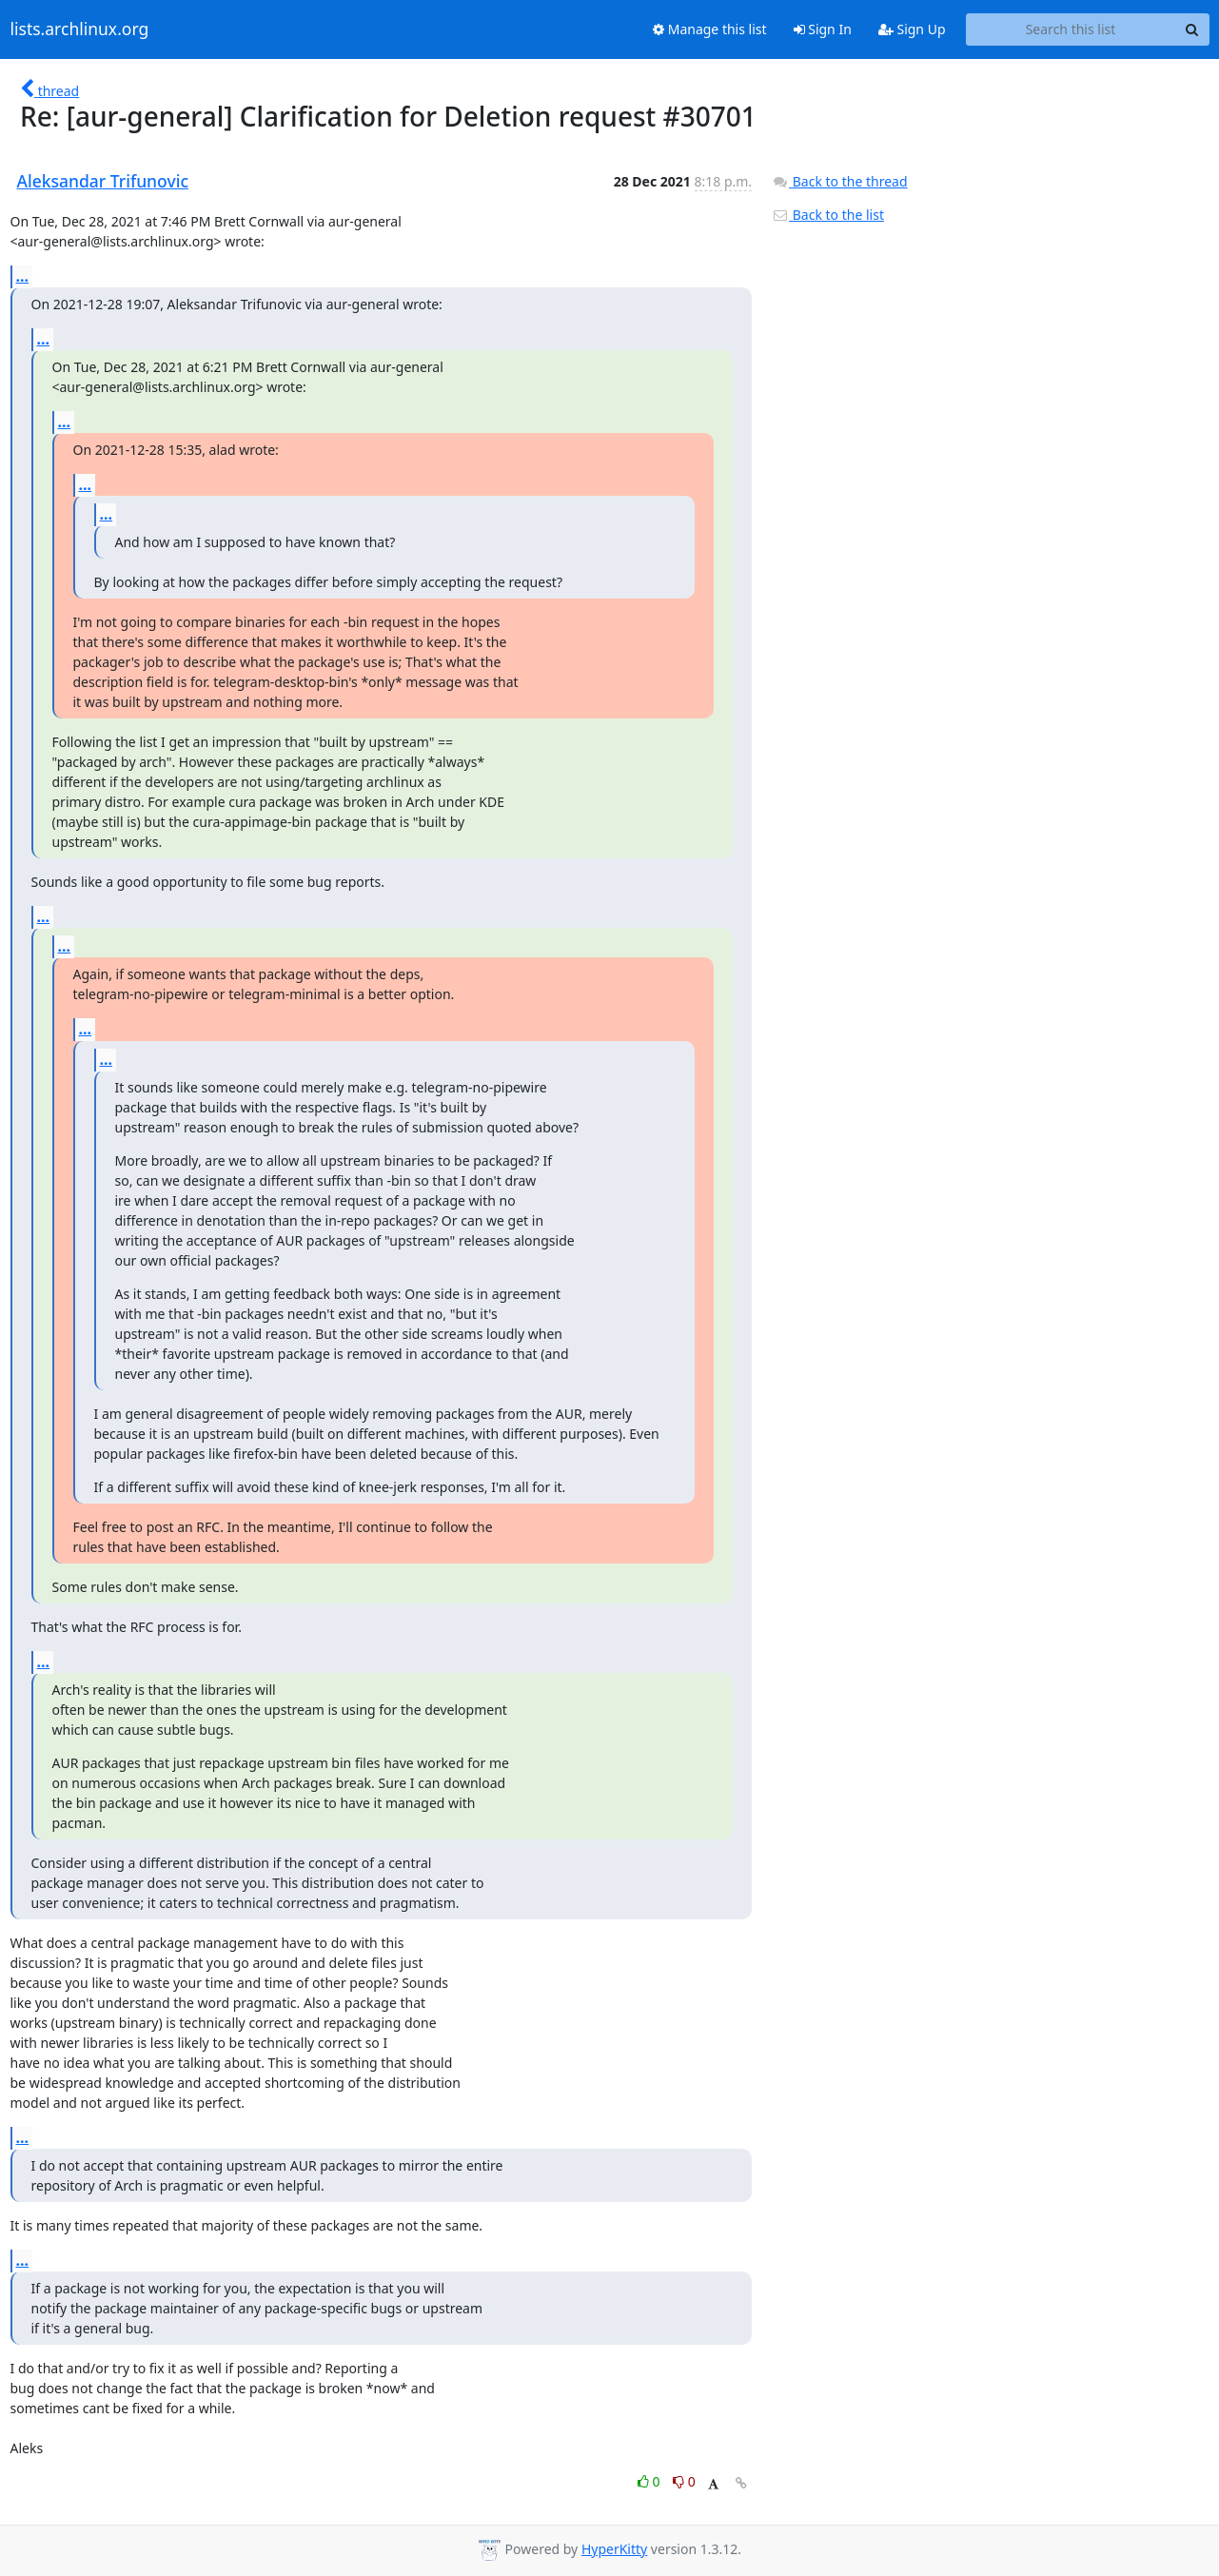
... (22, 275)
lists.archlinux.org (79, 29)
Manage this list (710, 29)
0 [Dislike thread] (684, 2481)
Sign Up (912, 29)
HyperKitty (614, 2549)
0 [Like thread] (650, 2481)
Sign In (823, 29)
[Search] (1192, 29)
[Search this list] (1071, 29)
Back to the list (828, 215)
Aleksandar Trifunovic (102, 180)
